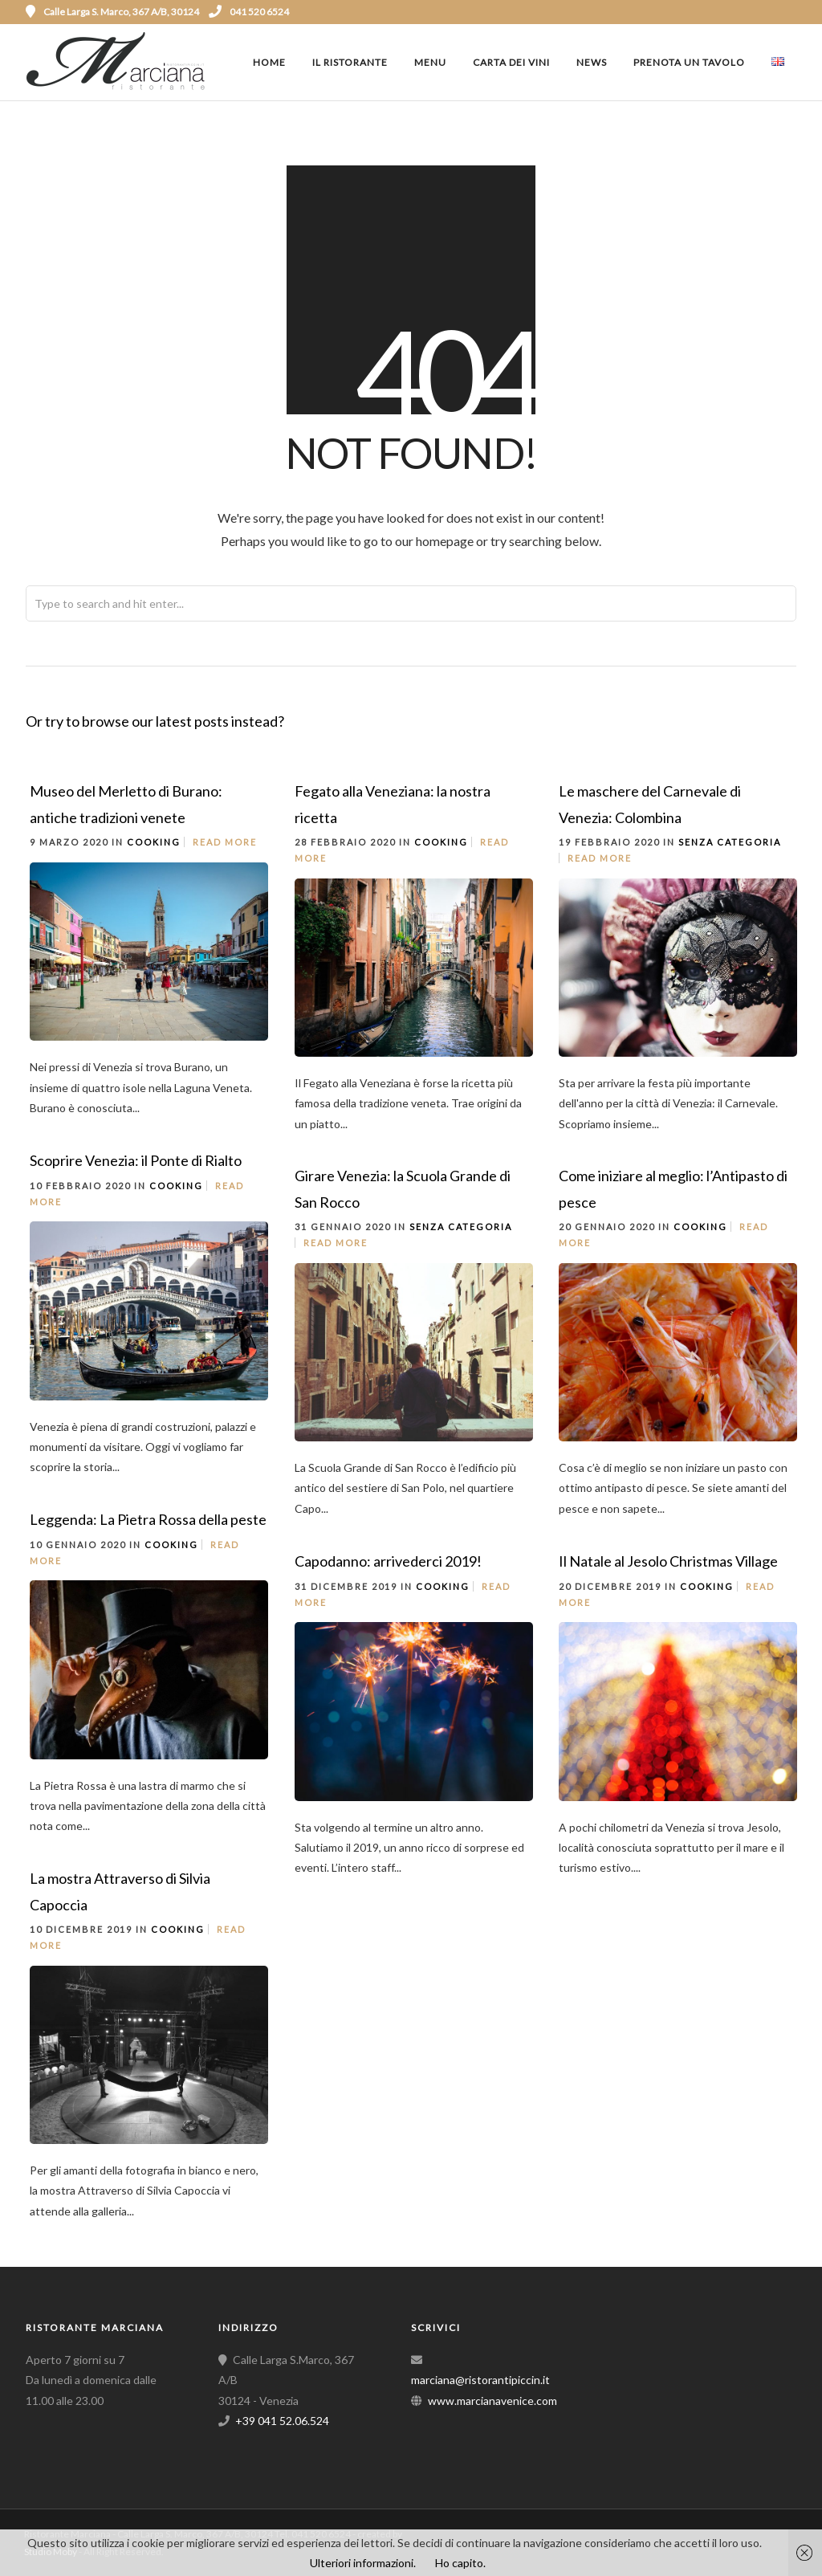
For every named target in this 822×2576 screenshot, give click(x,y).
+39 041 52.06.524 (282, 2420)
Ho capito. (460, 2563)
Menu (430, 62)
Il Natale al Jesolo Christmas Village (668, 1561)
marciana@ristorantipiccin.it (480, 2379)
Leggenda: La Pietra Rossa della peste (148, 1519)
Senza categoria (729, 842)
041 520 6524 (249, 12)
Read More (225, 842)
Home (269, 62)
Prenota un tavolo (689, 62)
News (591, 62)
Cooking (154, 842)
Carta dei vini (511, 62)
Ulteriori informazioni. (363, 2563)
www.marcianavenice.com (492, 2400)
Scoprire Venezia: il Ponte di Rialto (136, 1160)
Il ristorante (350, 62)
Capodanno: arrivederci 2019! (388, 1561)
